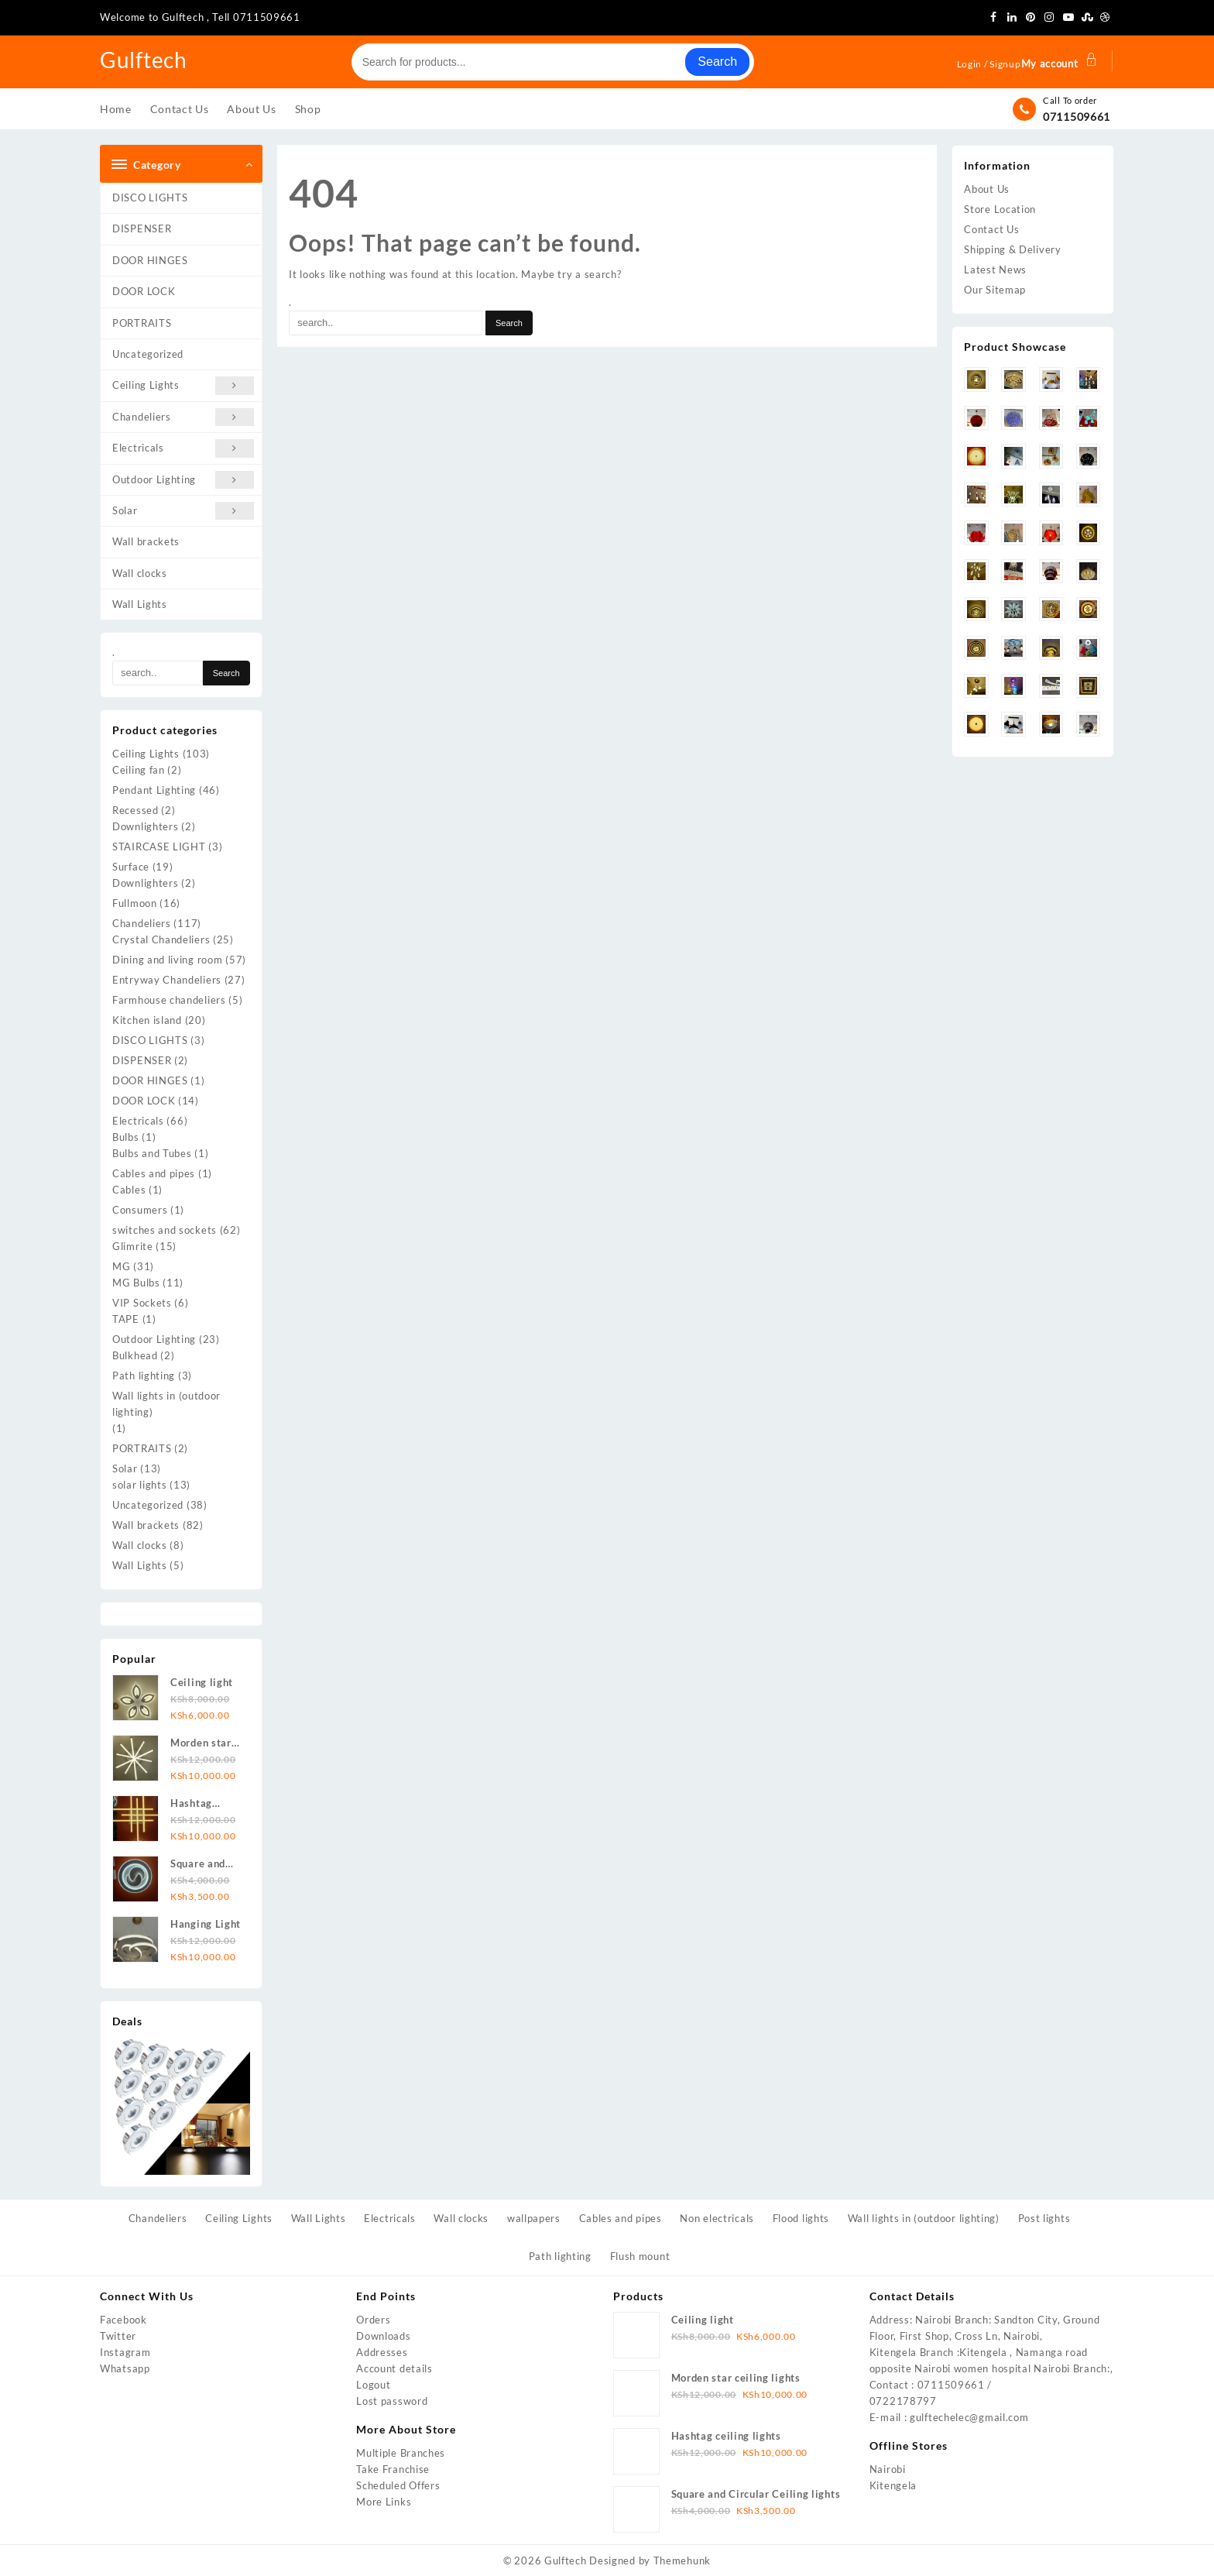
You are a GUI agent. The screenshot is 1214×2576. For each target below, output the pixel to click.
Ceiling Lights (183, 385)
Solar (183, 511)
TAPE (125, 1319)
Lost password (391, 2401)
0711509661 (1076, 116)
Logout (373, 2385)
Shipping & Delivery (1012, 249)
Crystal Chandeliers (161, 939)
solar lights (139, 1485)
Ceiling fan (138, 770)
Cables (129, 1189)
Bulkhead (135, 1355)
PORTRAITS (141, 323)
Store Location (1000, 209)
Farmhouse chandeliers (169, 1000)
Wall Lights (139, 604)
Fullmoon (134, 903)
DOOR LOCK (143, 291)
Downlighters (145, 826)
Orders (373, 2319)
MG (121, 1266)
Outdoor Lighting (183, 480)
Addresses (381, 2352)
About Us (987, 189)
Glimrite (132, 1246)
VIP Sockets (142, 1303)
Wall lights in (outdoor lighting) (166, 1403)
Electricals (183, 448)
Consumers (139, 1210)
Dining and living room (167, 959)
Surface (130, 866)
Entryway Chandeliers (166, 980)
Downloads (383, 2336)
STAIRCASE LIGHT (159, 846)
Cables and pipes (153, 1173)
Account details (394, 2368)
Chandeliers (183, 417)
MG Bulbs (136, 1282)
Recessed (135, 810)
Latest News (995, 269)
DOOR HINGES (150, 260)
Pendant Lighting (154, 790)
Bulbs (125, 1137)
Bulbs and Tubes (152, 1153)
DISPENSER (141, 228)
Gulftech (147, 59)
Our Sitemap (995, 289)
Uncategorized (147, 354)
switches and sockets (164, 1230)
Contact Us (991, 229)
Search (717, 61)
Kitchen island (147, 1020)
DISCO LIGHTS (149, 197)
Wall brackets (146, 541)
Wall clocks (139, 573)
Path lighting (143, 1375)
